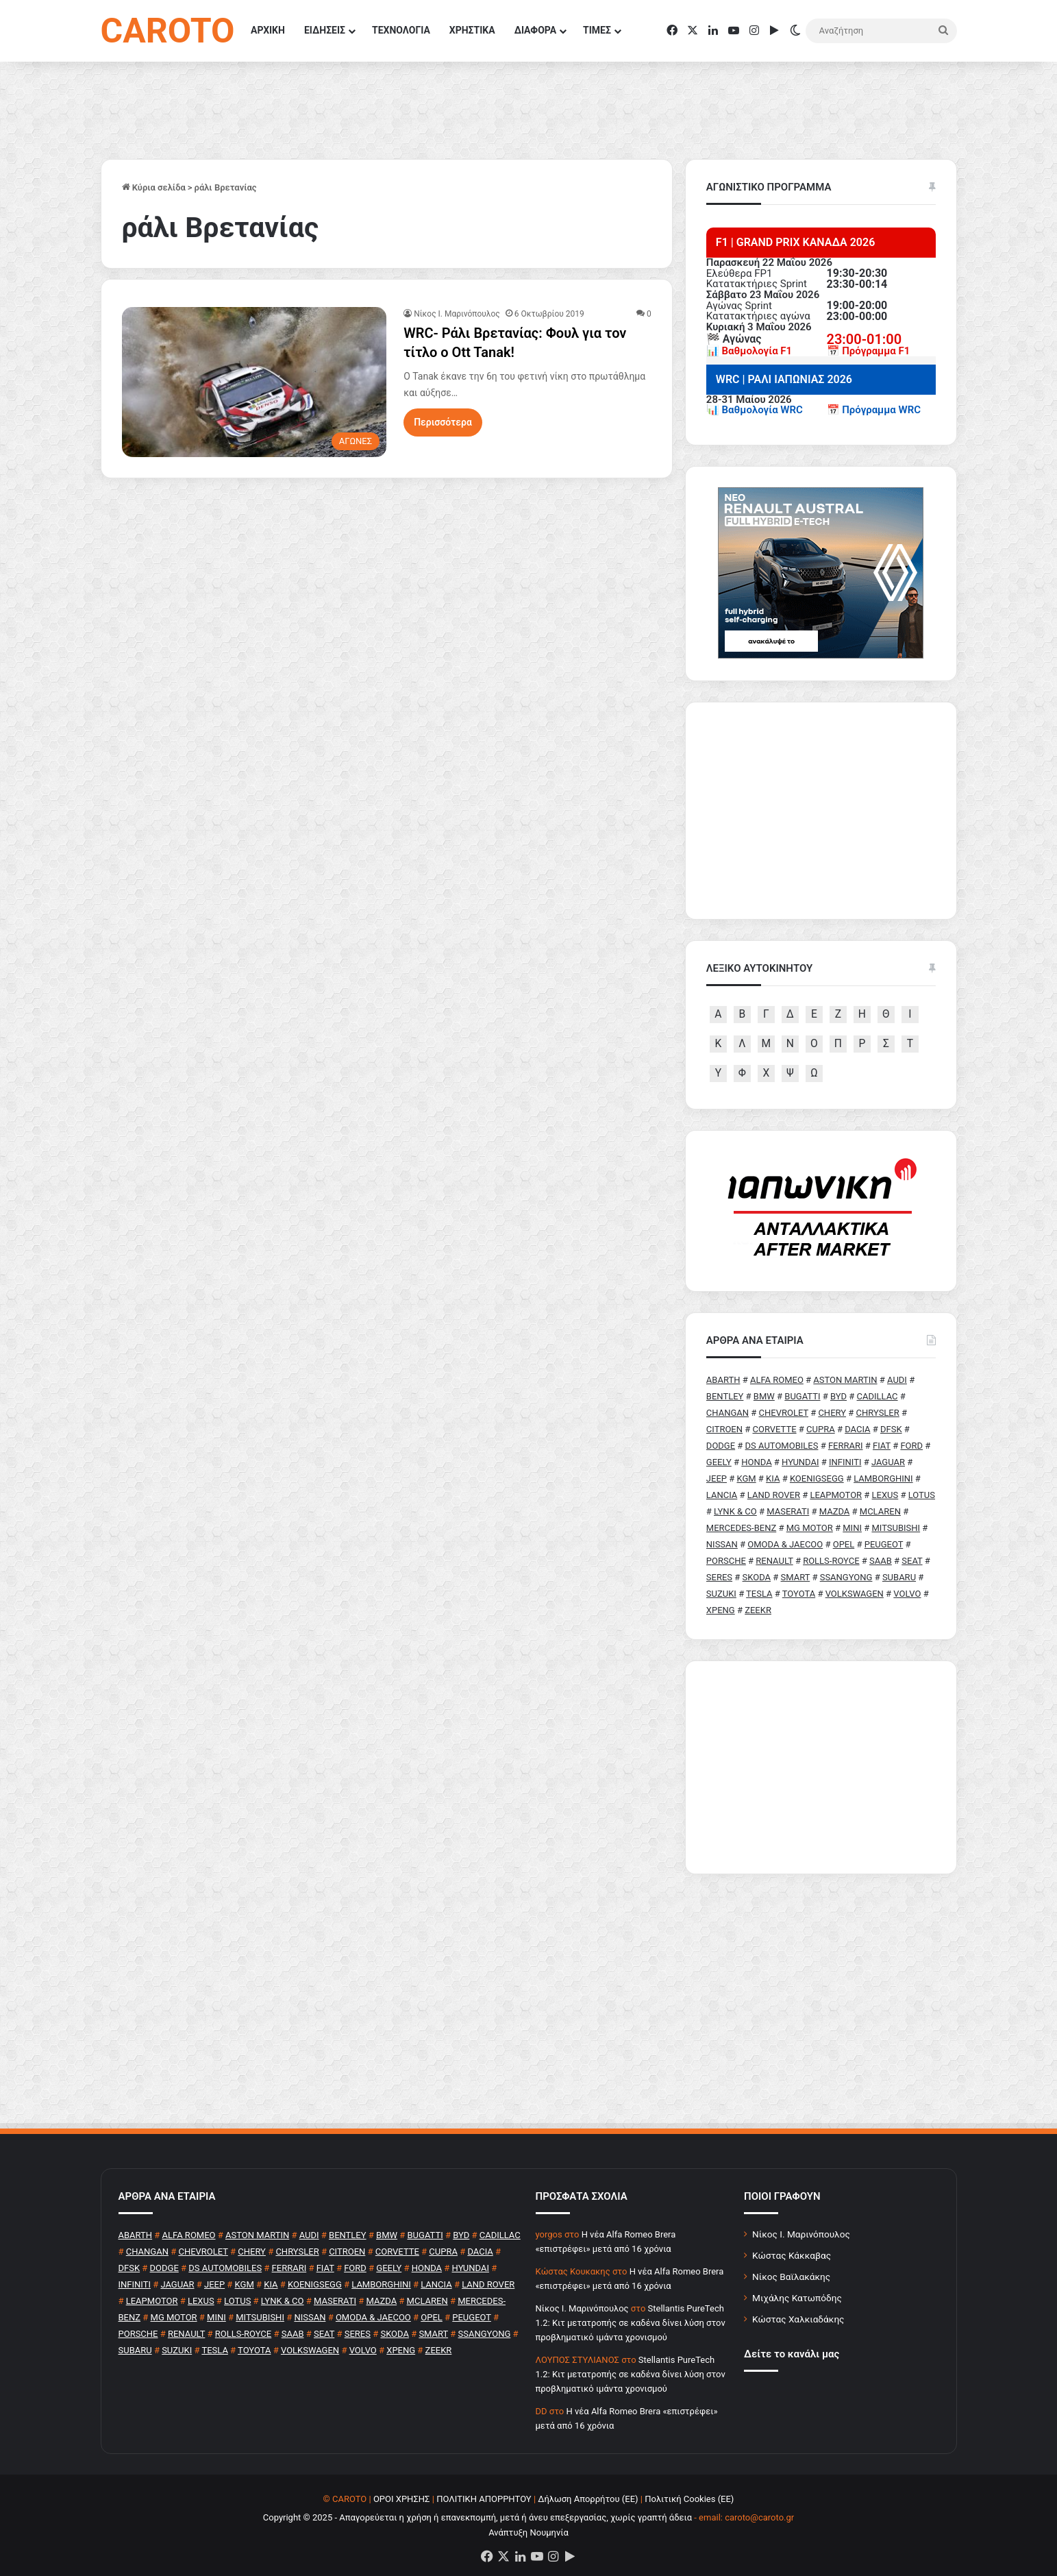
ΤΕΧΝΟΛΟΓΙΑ (401, 30)
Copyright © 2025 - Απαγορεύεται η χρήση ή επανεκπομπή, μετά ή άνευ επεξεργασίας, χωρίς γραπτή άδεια (477, 2517)
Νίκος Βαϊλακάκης (791, 2276)
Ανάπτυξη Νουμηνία (528, 2532)
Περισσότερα (443, 422)
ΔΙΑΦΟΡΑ (535, 30)
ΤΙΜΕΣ (597, 30)
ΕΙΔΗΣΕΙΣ (324, 30)
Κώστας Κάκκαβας (791, 2255)
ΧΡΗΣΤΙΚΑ (472, 30)
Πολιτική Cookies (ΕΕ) (689, 2499)
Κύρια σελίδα (154, 187)
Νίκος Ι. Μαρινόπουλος (801, 2234)
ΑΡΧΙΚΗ (268, 30)
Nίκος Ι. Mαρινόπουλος (457, 314)
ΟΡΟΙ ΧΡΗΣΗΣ (401, 2499)
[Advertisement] (821, 1767)
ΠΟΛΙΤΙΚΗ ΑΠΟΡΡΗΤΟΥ (484, 2499)
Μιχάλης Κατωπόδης (797, 2297)
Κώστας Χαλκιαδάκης (798, 2319)
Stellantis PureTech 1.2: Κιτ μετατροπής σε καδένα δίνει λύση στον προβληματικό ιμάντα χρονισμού (630, 2322)
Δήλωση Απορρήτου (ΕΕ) (588, 2499)
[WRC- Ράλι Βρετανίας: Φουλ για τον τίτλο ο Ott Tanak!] (254, 381)
